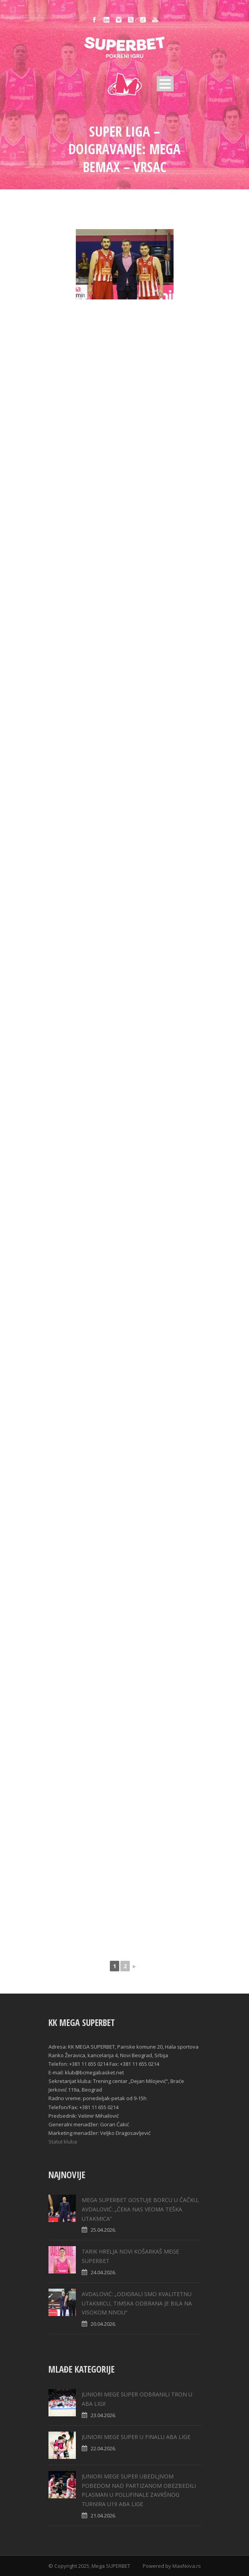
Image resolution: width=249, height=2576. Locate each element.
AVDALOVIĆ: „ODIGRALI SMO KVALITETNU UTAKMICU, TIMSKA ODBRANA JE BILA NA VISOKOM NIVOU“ (137, 2303)
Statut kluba (62, 2141)
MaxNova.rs (186, 2565)
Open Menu (165, 83)
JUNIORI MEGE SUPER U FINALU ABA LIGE (136, 2437)
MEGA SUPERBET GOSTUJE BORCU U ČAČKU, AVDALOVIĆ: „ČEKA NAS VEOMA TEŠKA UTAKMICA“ (140, 2209)
